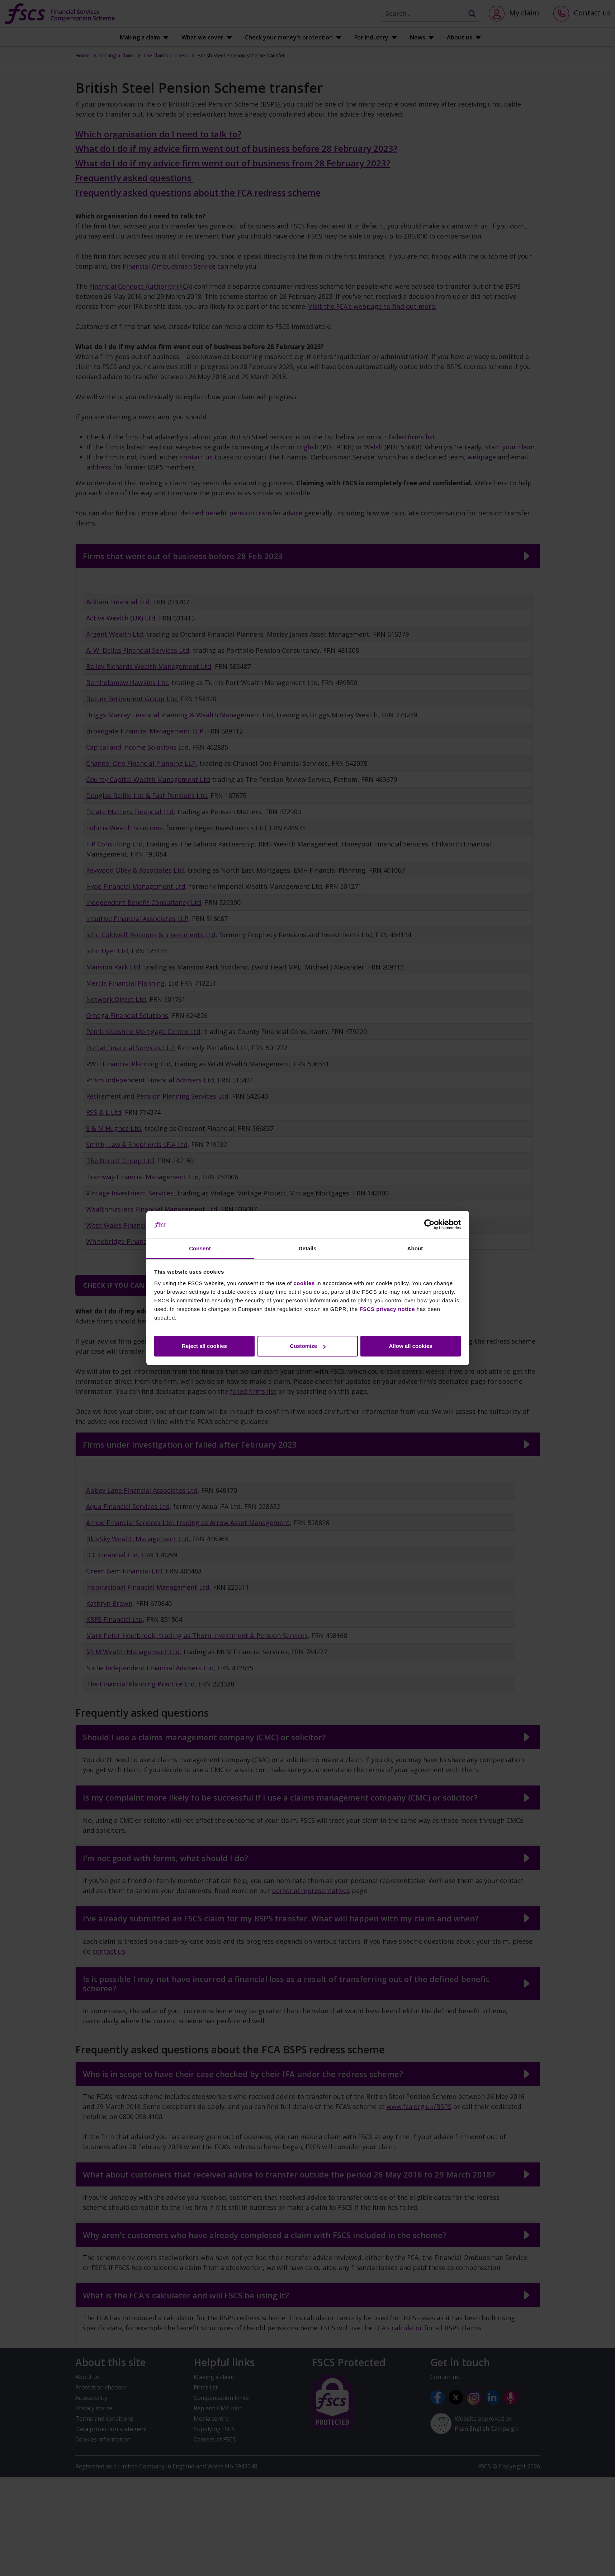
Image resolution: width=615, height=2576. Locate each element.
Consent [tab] (200, 1248)
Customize (308, 1346)
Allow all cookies (410, 1346)
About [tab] (415, 1248)
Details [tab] (308, 1248)
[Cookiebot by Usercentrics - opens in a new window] (429, 1224)
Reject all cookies (204, 1346)
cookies (303, 1283)
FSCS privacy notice (387, 1309)
